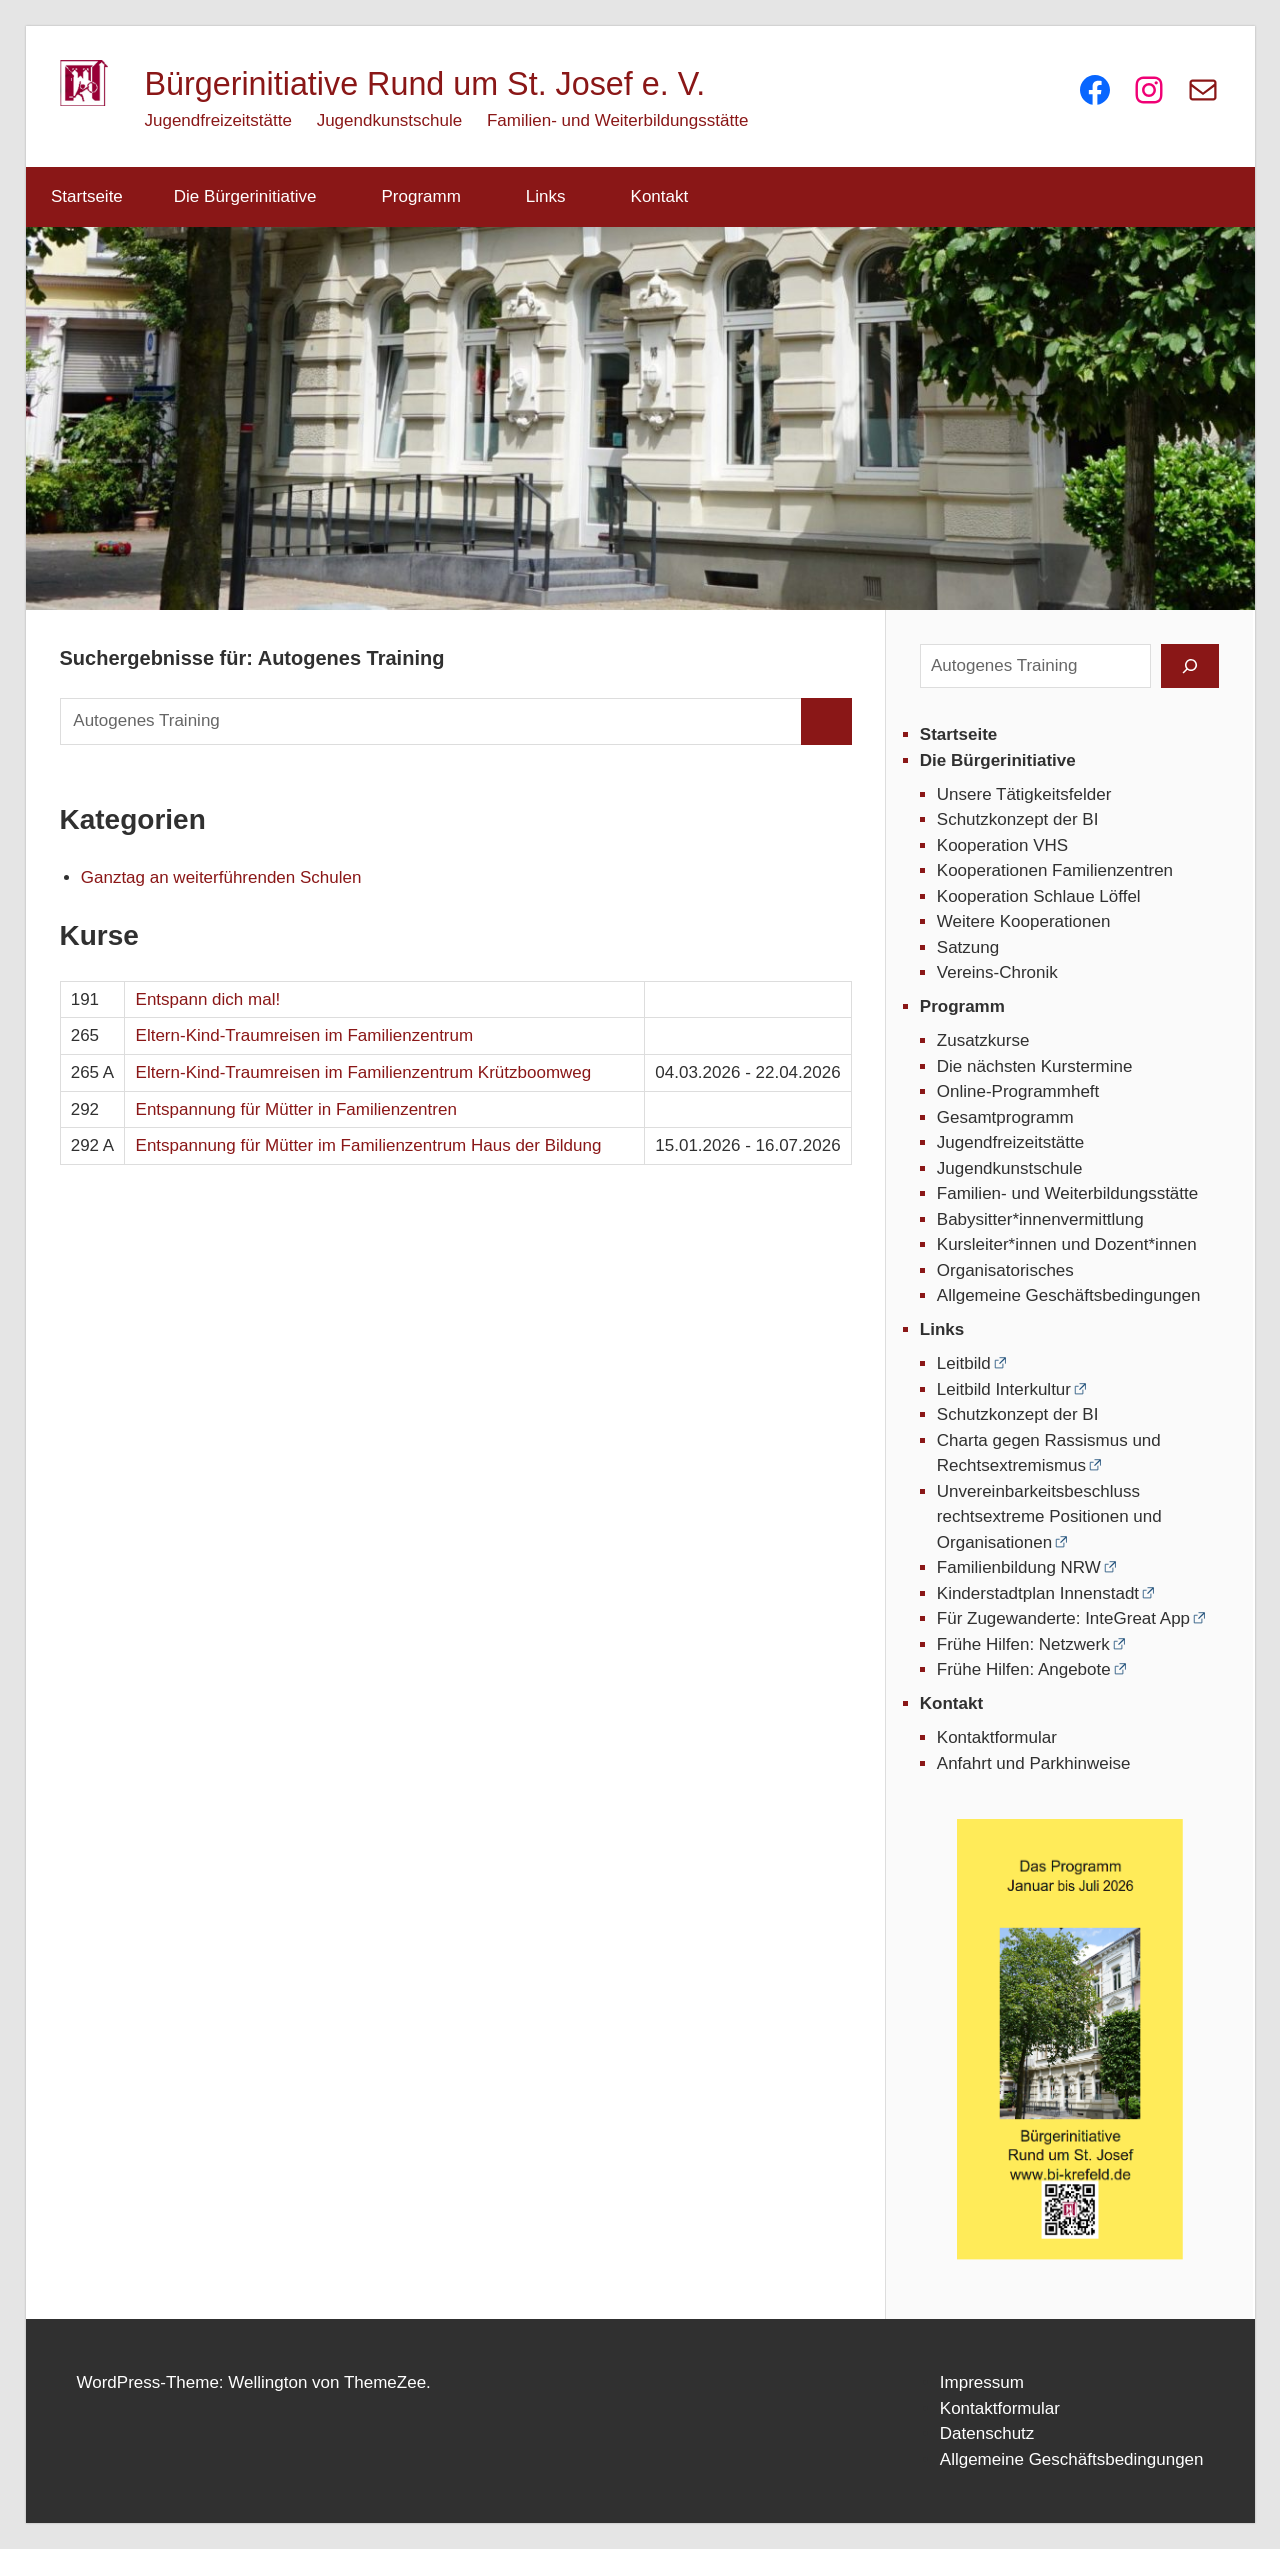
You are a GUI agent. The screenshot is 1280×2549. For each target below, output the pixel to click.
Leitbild (964, 1363)
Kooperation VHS (1002, 845)
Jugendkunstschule (390, 120)
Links (557, 196)
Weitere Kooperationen (1024, 921)
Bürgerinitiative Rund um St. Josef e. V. (425, 84)
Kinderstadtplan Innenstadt (1038, 1593)
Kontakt (671, 196)
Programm (432, 196)
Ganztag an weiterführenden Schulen (221, 877)
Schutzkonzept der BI (1018, 819)
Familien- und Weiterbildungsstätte (617, 120)
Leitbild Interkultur (1004, 1389)
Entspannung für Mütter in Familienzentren (296, 1109)
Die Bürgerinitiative (256, 196)
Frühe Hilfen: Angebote (1024, 1669)
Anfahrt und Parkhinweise (1034, 1763)
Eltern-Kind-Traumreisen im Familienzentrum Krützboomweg (364, 1072)
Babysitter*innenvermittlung (1040, 1219)
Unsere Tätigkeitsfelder (1024, 794)
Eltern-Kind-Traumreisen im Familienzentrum (305, 1035)
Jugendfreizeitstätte (218, 120)
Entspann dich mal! (208, 999)
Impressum (982, 2382)
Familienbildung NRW (1019, 1567)
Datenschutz (987, 2433)
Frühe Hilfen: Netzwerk (1023, 1644)
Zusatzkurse (983, 1040)
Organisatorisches (1005, 1270)
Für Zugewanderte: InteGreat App (1063, 1618)
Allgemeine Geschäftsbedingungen (1069, 1295)
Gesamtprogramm (1005, 1117)
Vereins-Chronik (997, 972)
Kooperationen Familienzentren (1055, 870)
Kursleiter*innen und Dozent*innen (1067, 1244)
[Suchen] (1190, 666)
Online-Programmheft (1018, 1091)
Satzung (968, 947)
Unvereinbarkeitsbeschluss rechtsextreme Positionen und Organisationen (1049, 1517)
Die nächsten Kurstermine (1035, 1066)
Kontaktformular (997, 1737)
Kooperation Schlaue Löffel (1039, 896)
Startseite (87, 196)
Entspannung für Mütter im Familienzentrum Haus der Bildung (369, 1145)
